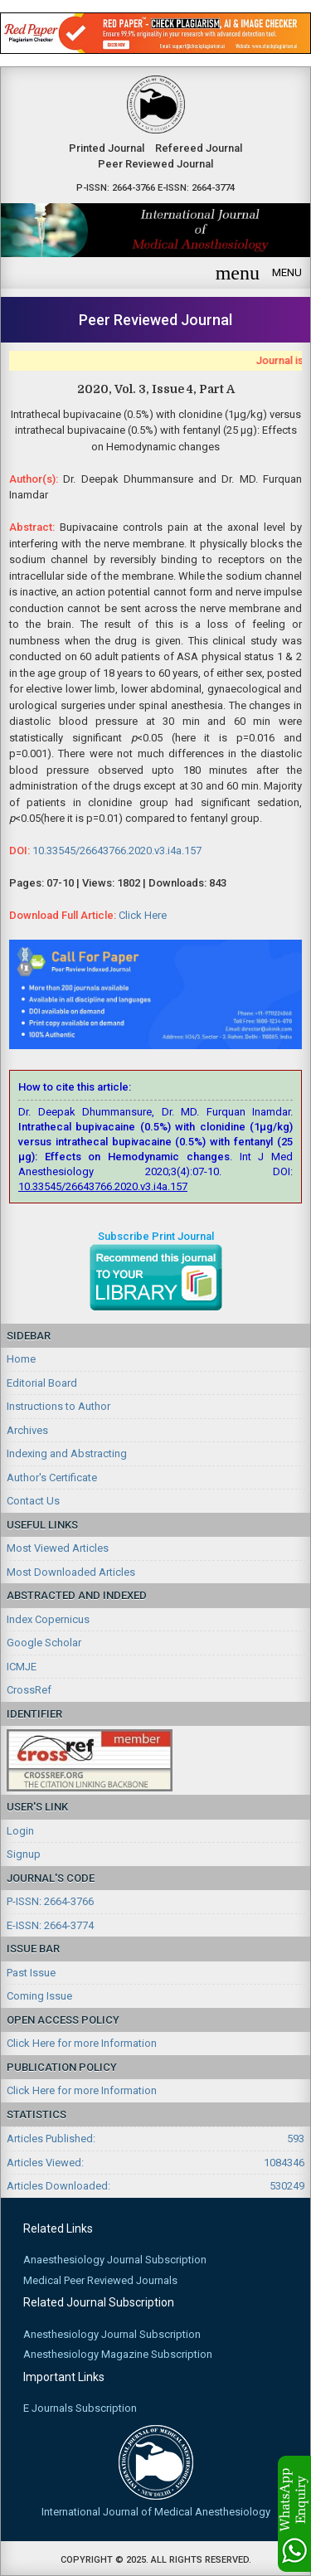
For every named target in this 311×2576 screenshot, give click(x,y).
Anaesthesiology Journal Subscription (115, 2259)
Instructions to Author (58, 1406)
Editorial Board (42, 1383)
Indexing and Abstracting (67, 1453)
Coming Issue (39, 1996)
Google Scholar (44, 1642)
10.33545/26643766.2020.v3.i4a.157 (117, 850)
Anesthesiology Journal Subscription (112, 2334)
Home (21, 1359)
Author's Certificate (52, 1477)
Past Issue (31, 1972)
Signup (24, 1854)
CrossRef (29, 1690)
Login (20, 1831)
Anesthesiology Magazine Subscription (117, 2354)
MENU (259, 273)
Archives (27, 1430)
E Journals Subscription (80, 2408)
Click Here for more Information (82, 2043)
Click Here (143, 915)
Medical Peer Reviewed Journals (100, 2280)
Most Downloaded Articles (71, 1572)
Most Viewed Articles (58, 1548)
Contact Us (33, 1501)
